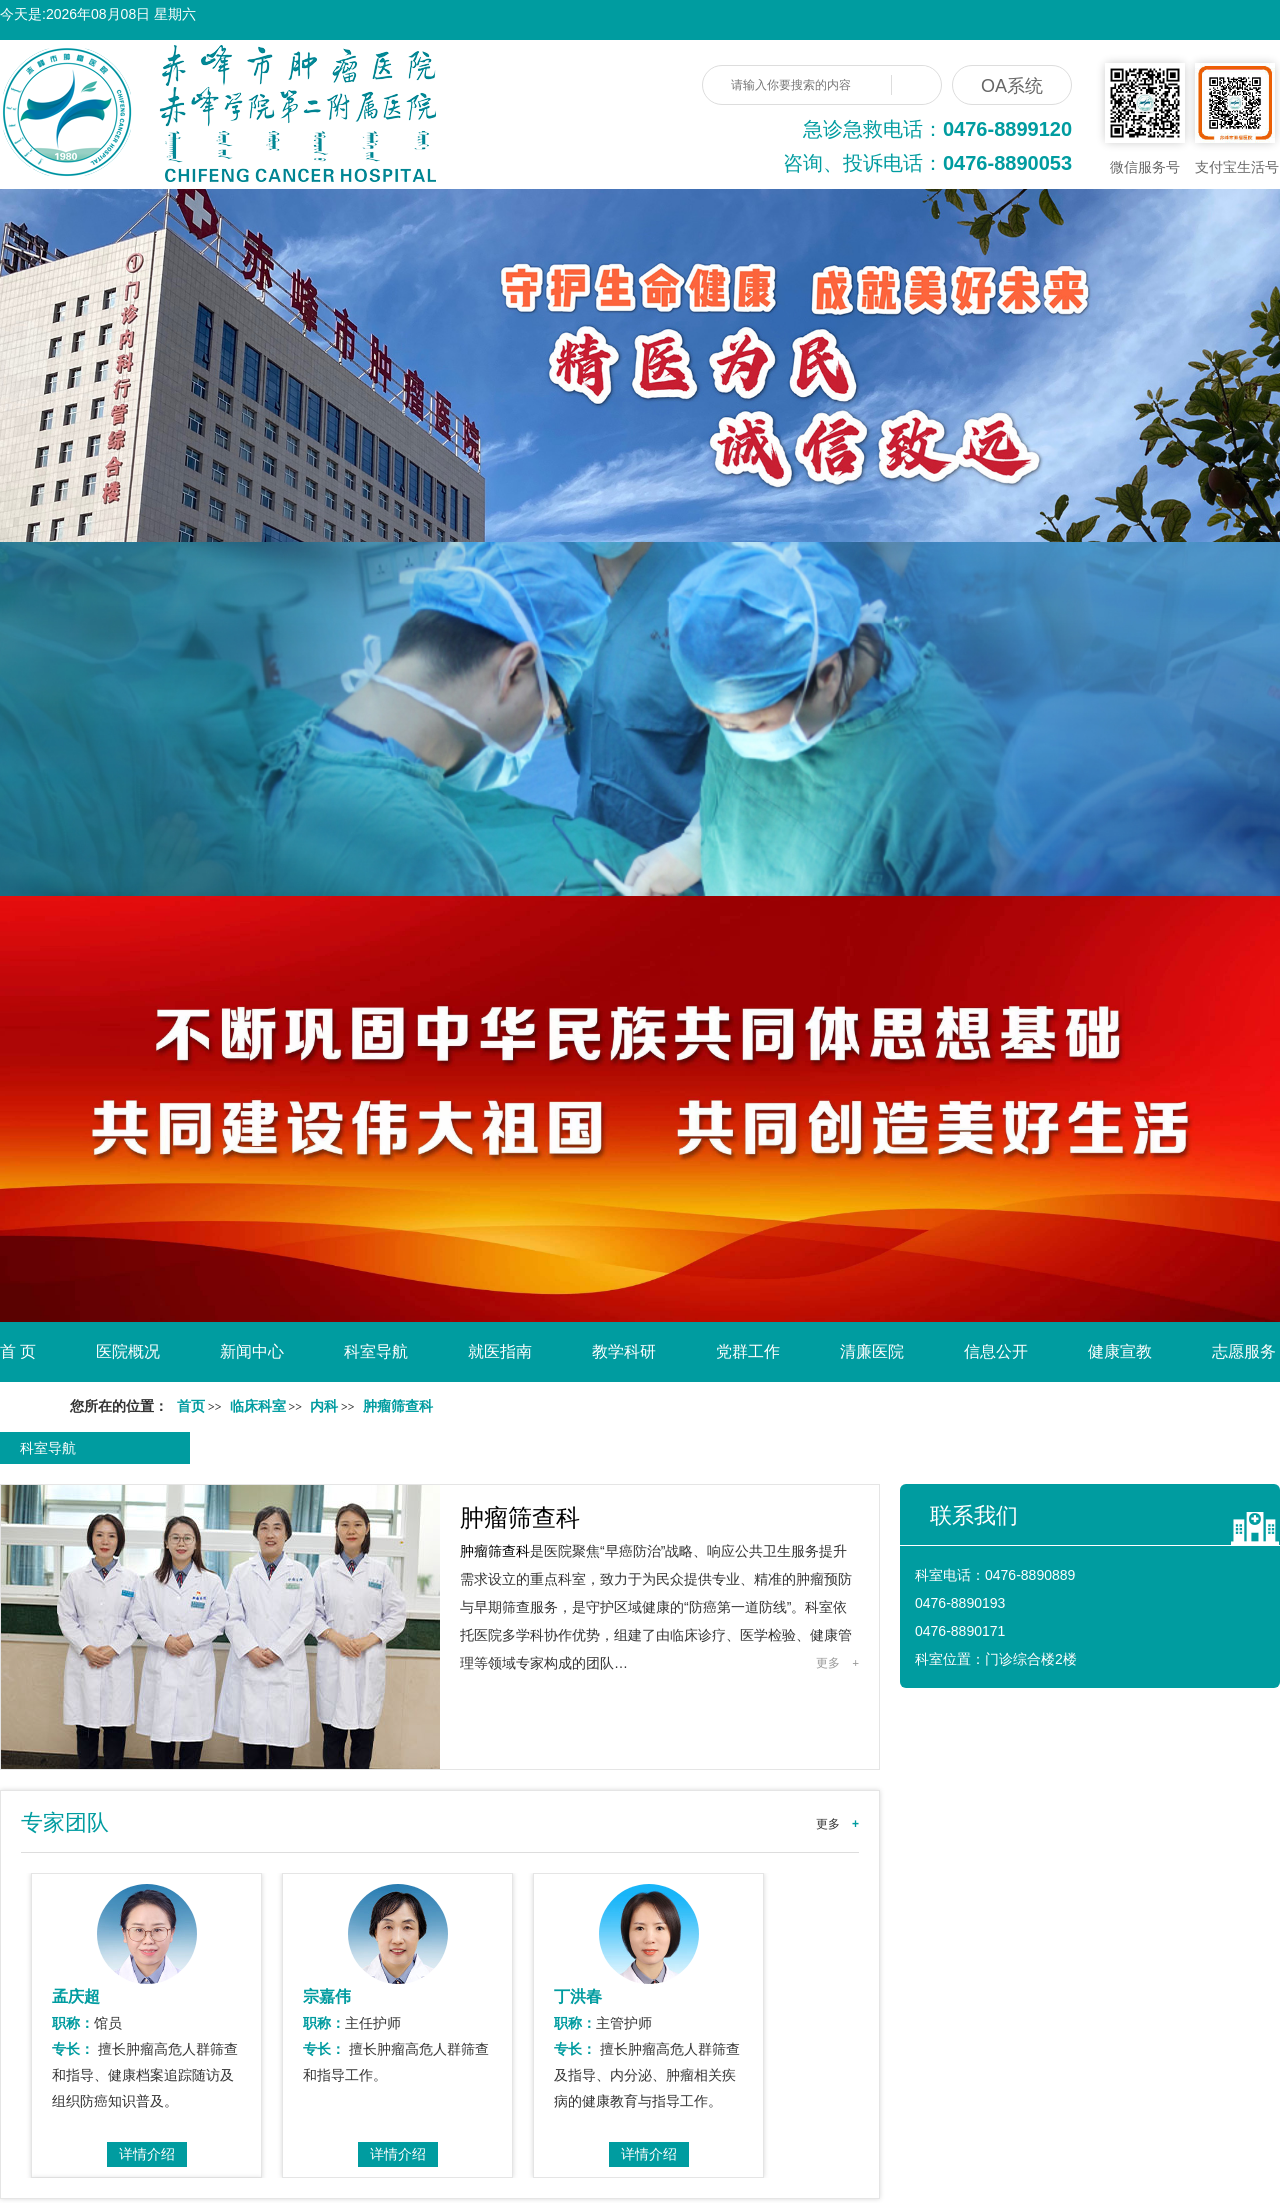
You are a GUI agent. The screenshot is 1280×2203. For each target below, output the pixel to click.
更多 (837, 1663)
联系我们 (974, 1515)
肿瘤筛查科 (520, 1517)
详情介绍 (147, 2154)
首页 (191, 1406)
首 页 (18, 1351)
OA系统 (1012, 86)
